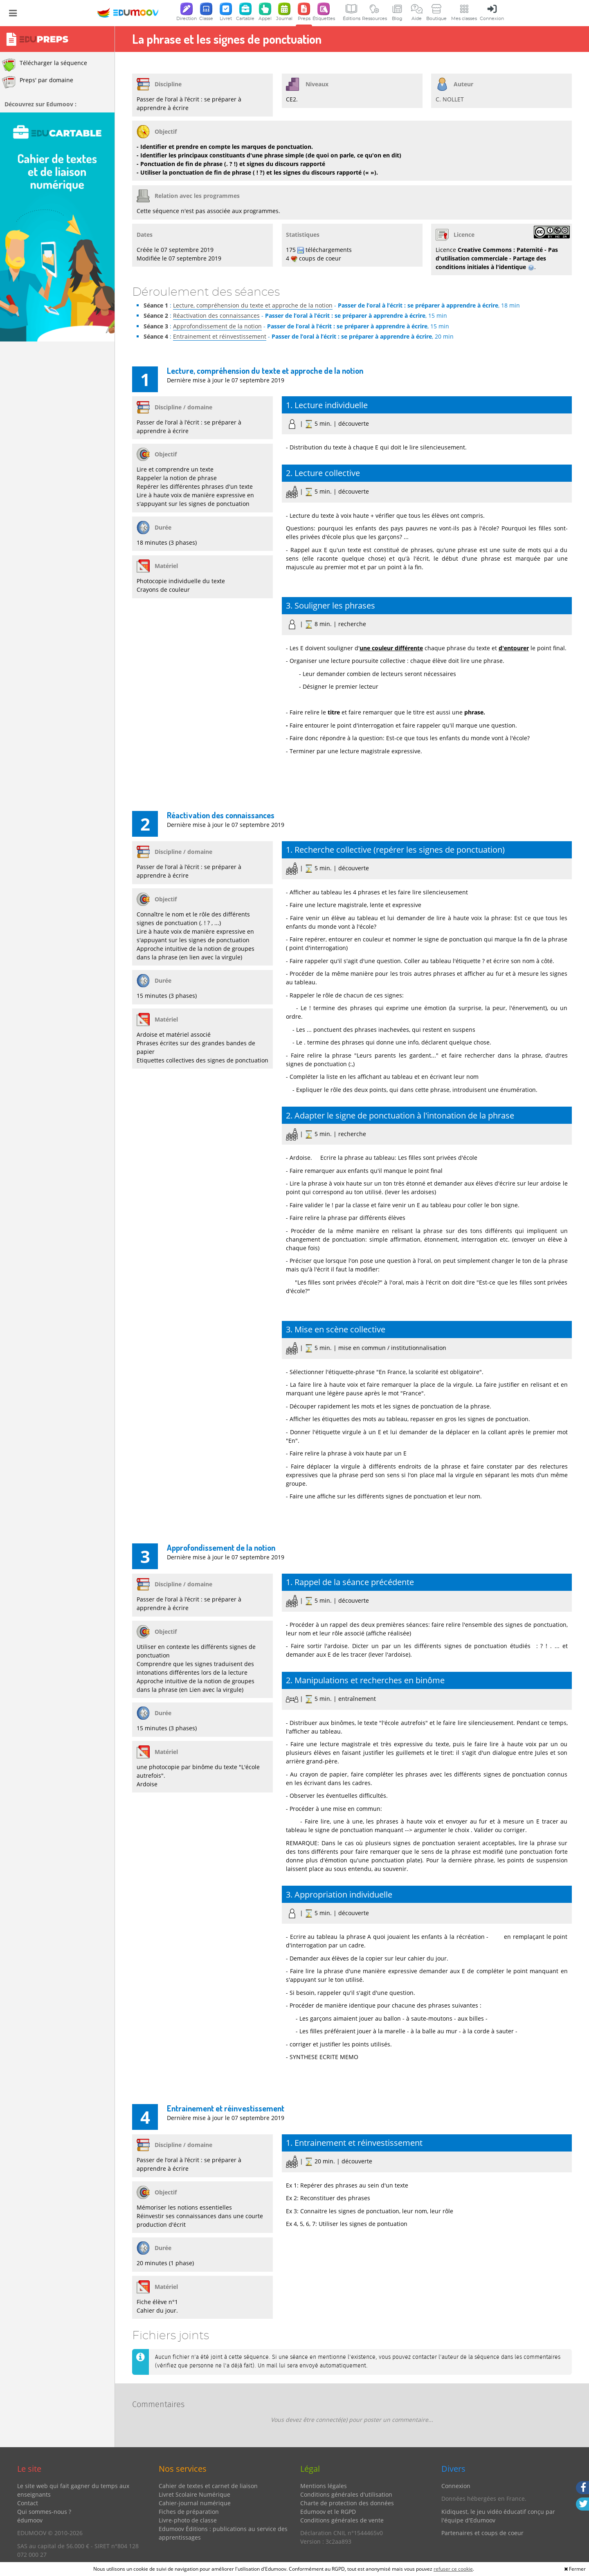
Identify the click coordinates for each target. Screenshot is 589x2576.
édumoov (30, 2520)
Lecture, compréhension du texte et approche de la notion (253, 305)
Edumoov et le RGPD (328, 2511)
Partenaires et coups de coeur (482, 2533)
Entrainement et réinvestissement (219, 336)
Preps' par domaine (37, 82)
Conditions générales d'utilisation (346, 2494)
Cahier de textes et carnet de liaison (208, 2486)
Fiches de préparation (189, 2511)
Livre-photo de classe (188, 2520)
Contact (27, 2503)
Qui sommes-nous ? (44, 2511)
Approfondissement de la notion (217, 326)
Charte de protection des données (347, 2503)
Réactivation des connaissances (216, 315)
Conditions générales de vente (342, 2520)
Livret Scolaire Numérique (194, 2494)
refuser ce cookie (453, 2568)
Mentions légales (323, 2486)
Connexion (455, 2486)
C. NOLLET (450, 99)
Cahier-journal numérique (195, 2503)
